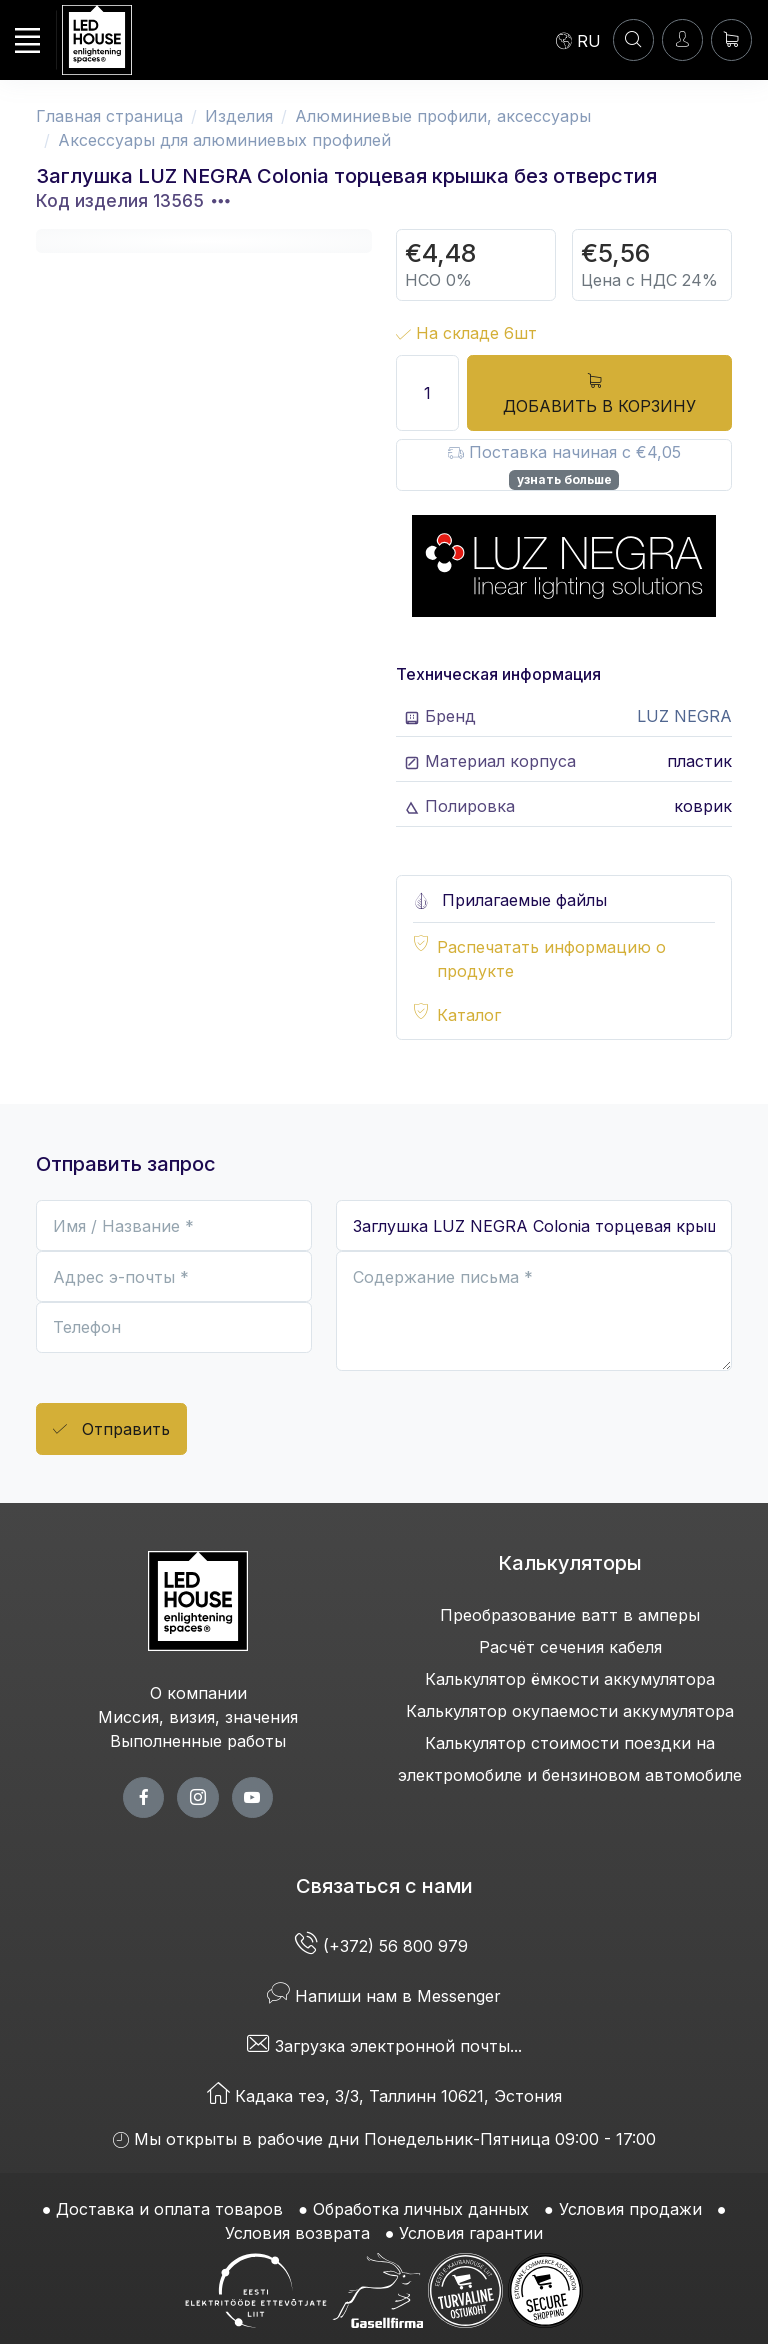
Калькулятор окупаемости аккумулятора (570, 1711)
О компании (198, 1693)
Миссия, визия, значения (198, 1717)
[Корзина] (731, 39)
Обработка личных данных (421, 2209)
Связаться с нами (384, 1886)
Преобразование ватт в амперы (570, 1615)
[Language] (578, 40)
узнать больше (564, 479)
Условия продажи (630, 2209)
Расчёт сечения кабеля (570, 1647)
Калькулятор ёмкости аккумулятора (570, 1679)
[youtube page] (252, 1797)
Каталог (469, 1015)
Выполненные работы (198, 1741)
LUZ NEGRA (684, 716)
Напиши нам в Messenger (384, 1996)
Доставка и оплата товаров (169, 2209)
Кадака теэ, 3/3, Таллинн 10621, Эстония (384, 2096)
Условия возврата (297, 2233)
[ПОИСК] (633, 39)
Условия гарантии (471, 2233)
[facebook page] (143, 1797)
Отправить (111, 1429)
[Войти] (682, 39)
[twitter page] (197, 1797)
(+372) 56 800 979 (384, 1946)
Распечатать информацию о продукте (551, 959)
